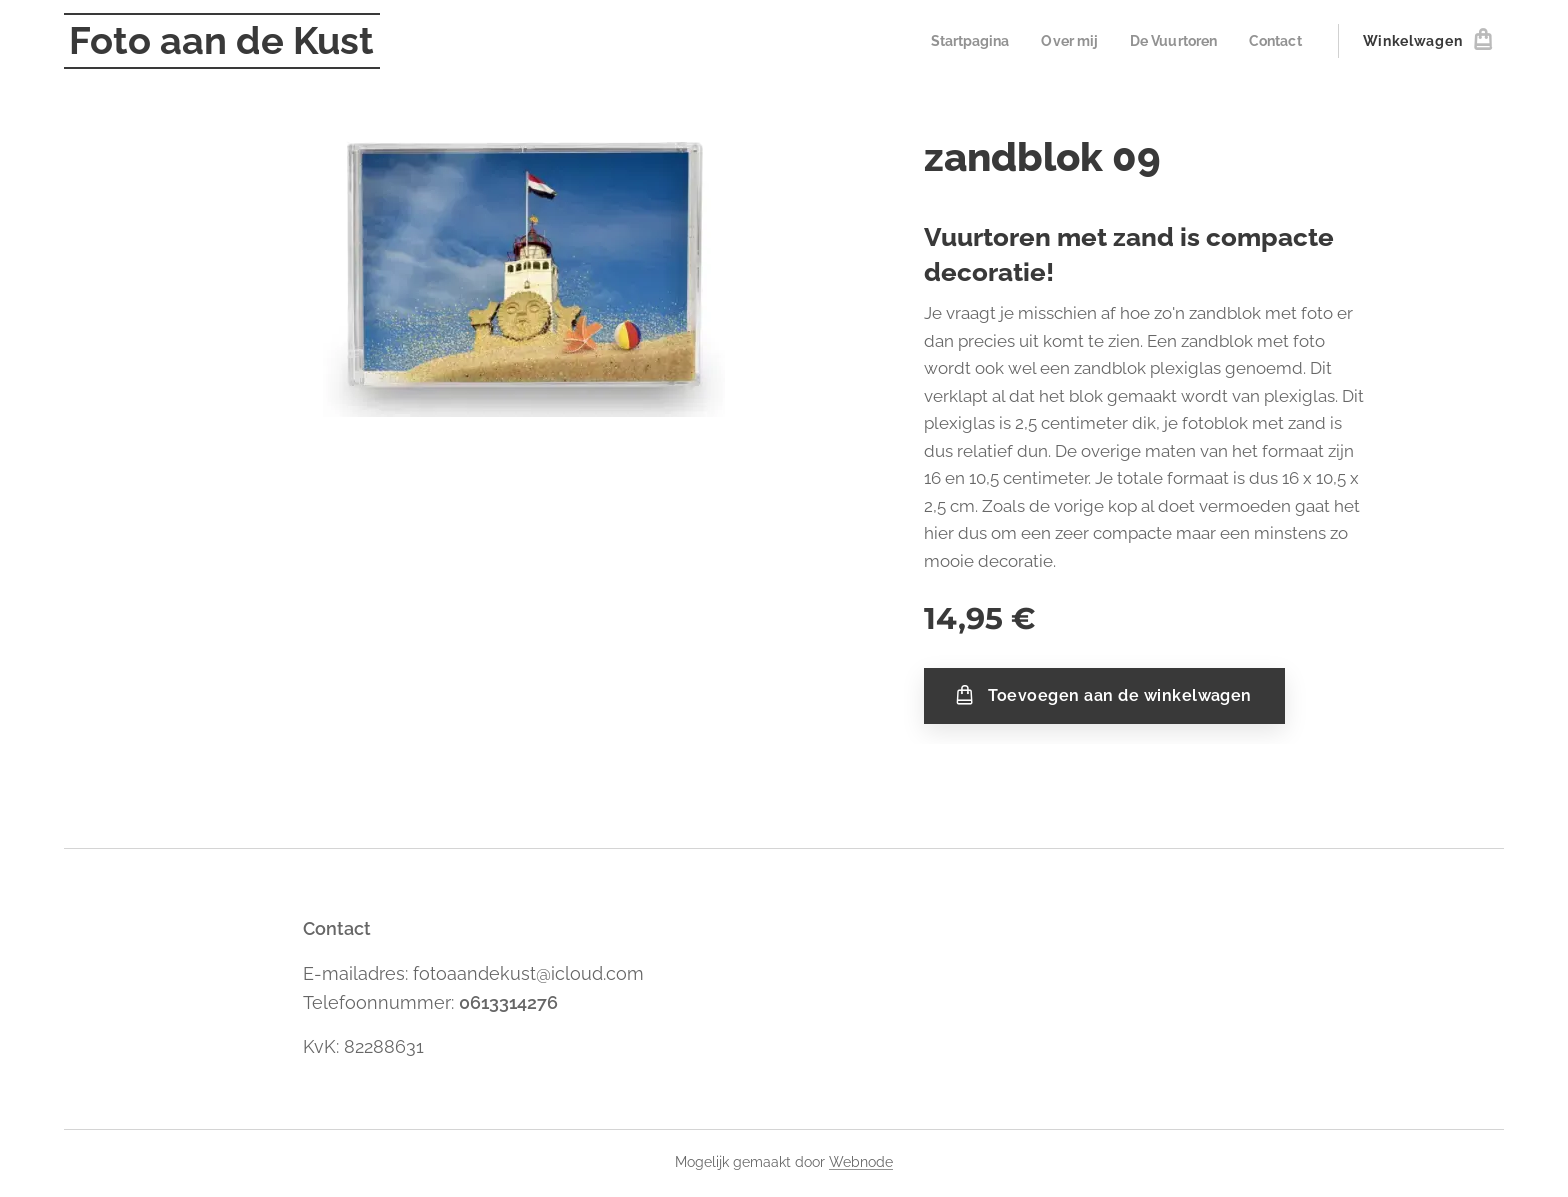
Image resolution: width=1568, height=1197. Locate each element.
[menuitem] (955, 41)
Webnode (861, 1162)
